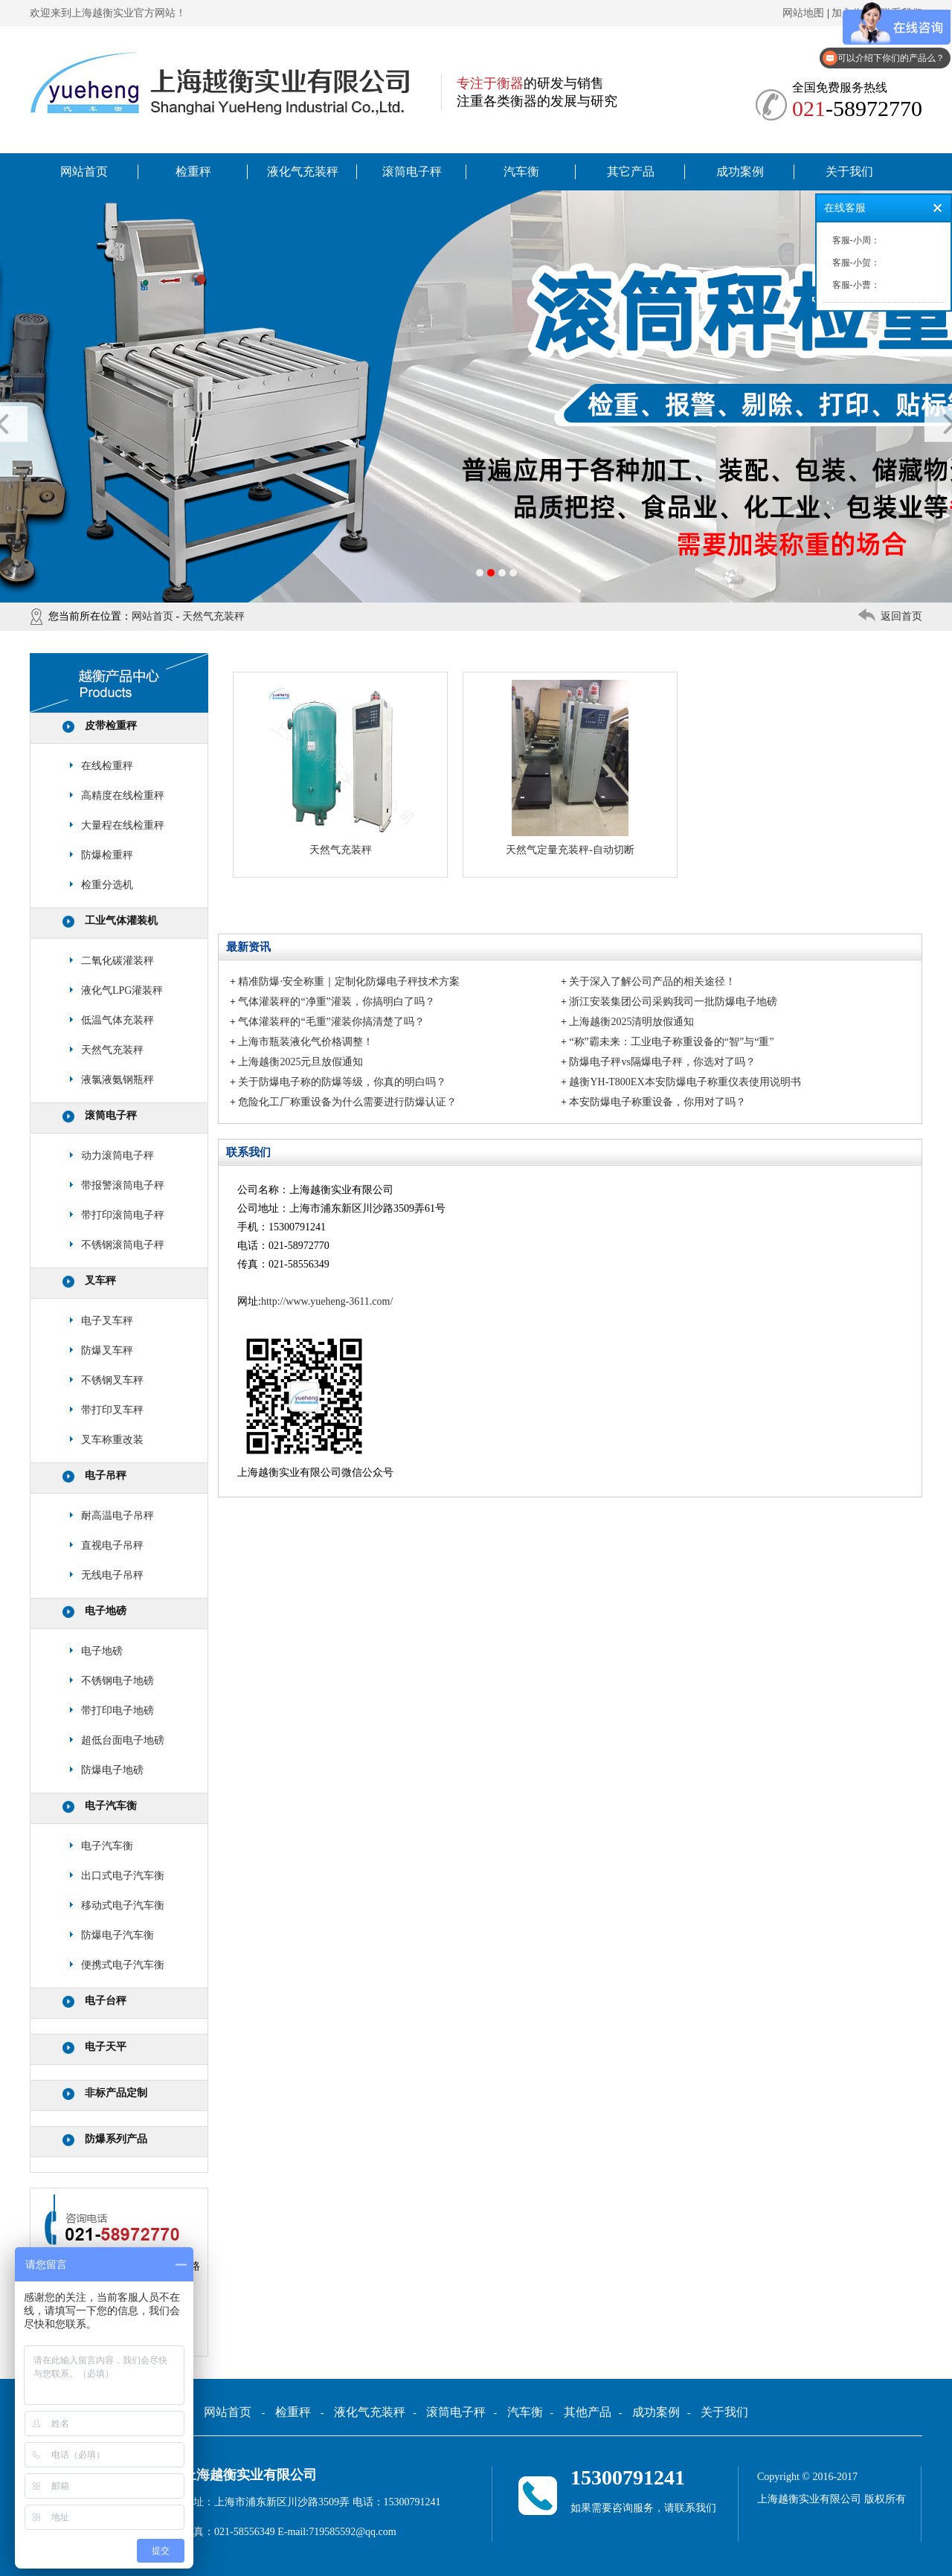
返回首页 (901, 616)
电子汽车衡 (111, 1805)
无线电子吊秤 (112, 1575)
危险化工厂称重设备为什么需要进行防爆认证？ (347, 1102)
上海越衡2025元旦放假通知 (300, 1061)
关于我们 (849, 171)
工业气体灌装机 (121, 920)
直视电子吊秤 (112, 1545)
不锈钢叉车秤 (112, 1380)
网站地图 (803, 13)
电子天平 (105, 2046)
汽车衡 (521, 171)
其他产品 (587, 2412)
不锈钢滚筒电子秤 (122, 1244)
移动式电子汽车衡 (122, 1905)
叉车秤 (100, 1280)
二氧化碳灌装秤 (117, 960)
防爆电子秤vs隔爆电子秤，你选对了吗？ (662, 1061)
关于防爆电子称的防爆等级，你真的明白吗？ (342, 1082)
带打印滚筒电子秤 (122, 1215)
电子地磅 (105, 1610)
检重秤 (193, 171)
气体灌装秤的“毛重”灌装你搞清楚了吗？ (331, 1021)
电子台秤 (105, 2000)
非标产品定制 (116, 2092)
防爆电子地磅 (112, 1770)
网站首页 (84, 171)
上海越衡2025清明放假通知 (631, 1021)
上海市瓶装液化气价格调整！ (305, 1041)
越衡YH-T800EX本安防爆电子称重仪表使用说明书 (684, 1082)
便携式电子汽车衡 (122, 1964)
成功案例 (740, 171)
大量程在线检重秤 (122, 825)
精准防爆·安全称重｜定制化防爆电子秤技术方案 (349, 981)
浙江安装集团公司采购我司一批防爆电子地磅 (673, 1001)
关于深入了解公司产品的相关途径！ (652, 981)
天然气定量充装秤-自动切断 (570, 849)
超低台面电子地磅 (122, 1740)
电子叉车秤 (107, 1320)
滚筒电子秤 (412, 171)
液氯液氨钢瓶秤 (117, 1079)
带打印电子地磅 (117, 1710)
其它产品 (630, 171)
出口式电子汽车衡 (122, 1875)
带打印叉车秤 (112, 1410)
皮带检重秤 (111, 725)
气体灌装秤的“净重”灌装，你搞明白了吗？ (336, 1001)
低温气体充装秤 (117, 1020)
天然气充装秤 (213, 616)
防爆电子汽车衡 (117, 1935)
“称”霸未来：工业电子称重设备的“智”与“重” (671, 1041)
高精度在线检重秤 (122, 795)
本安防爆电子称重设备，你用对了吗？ (657, 1102)
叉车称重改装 (112, 1439)
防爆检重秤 (107, 855)
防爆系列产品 (116, 2139)
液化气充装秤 (302, 171)
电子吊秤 (105, 1475)
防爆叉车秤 (107, 1350)
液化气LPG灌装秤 (122, 990)
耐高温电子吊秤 (117, 1515)
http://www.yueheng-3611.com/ (327, 1301)
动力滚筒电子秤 (117, 1155)
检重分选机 (107, 884)
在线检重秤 (107, 765)
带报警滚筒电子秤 (122, 1185)
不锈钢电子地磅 (117, 1680)
